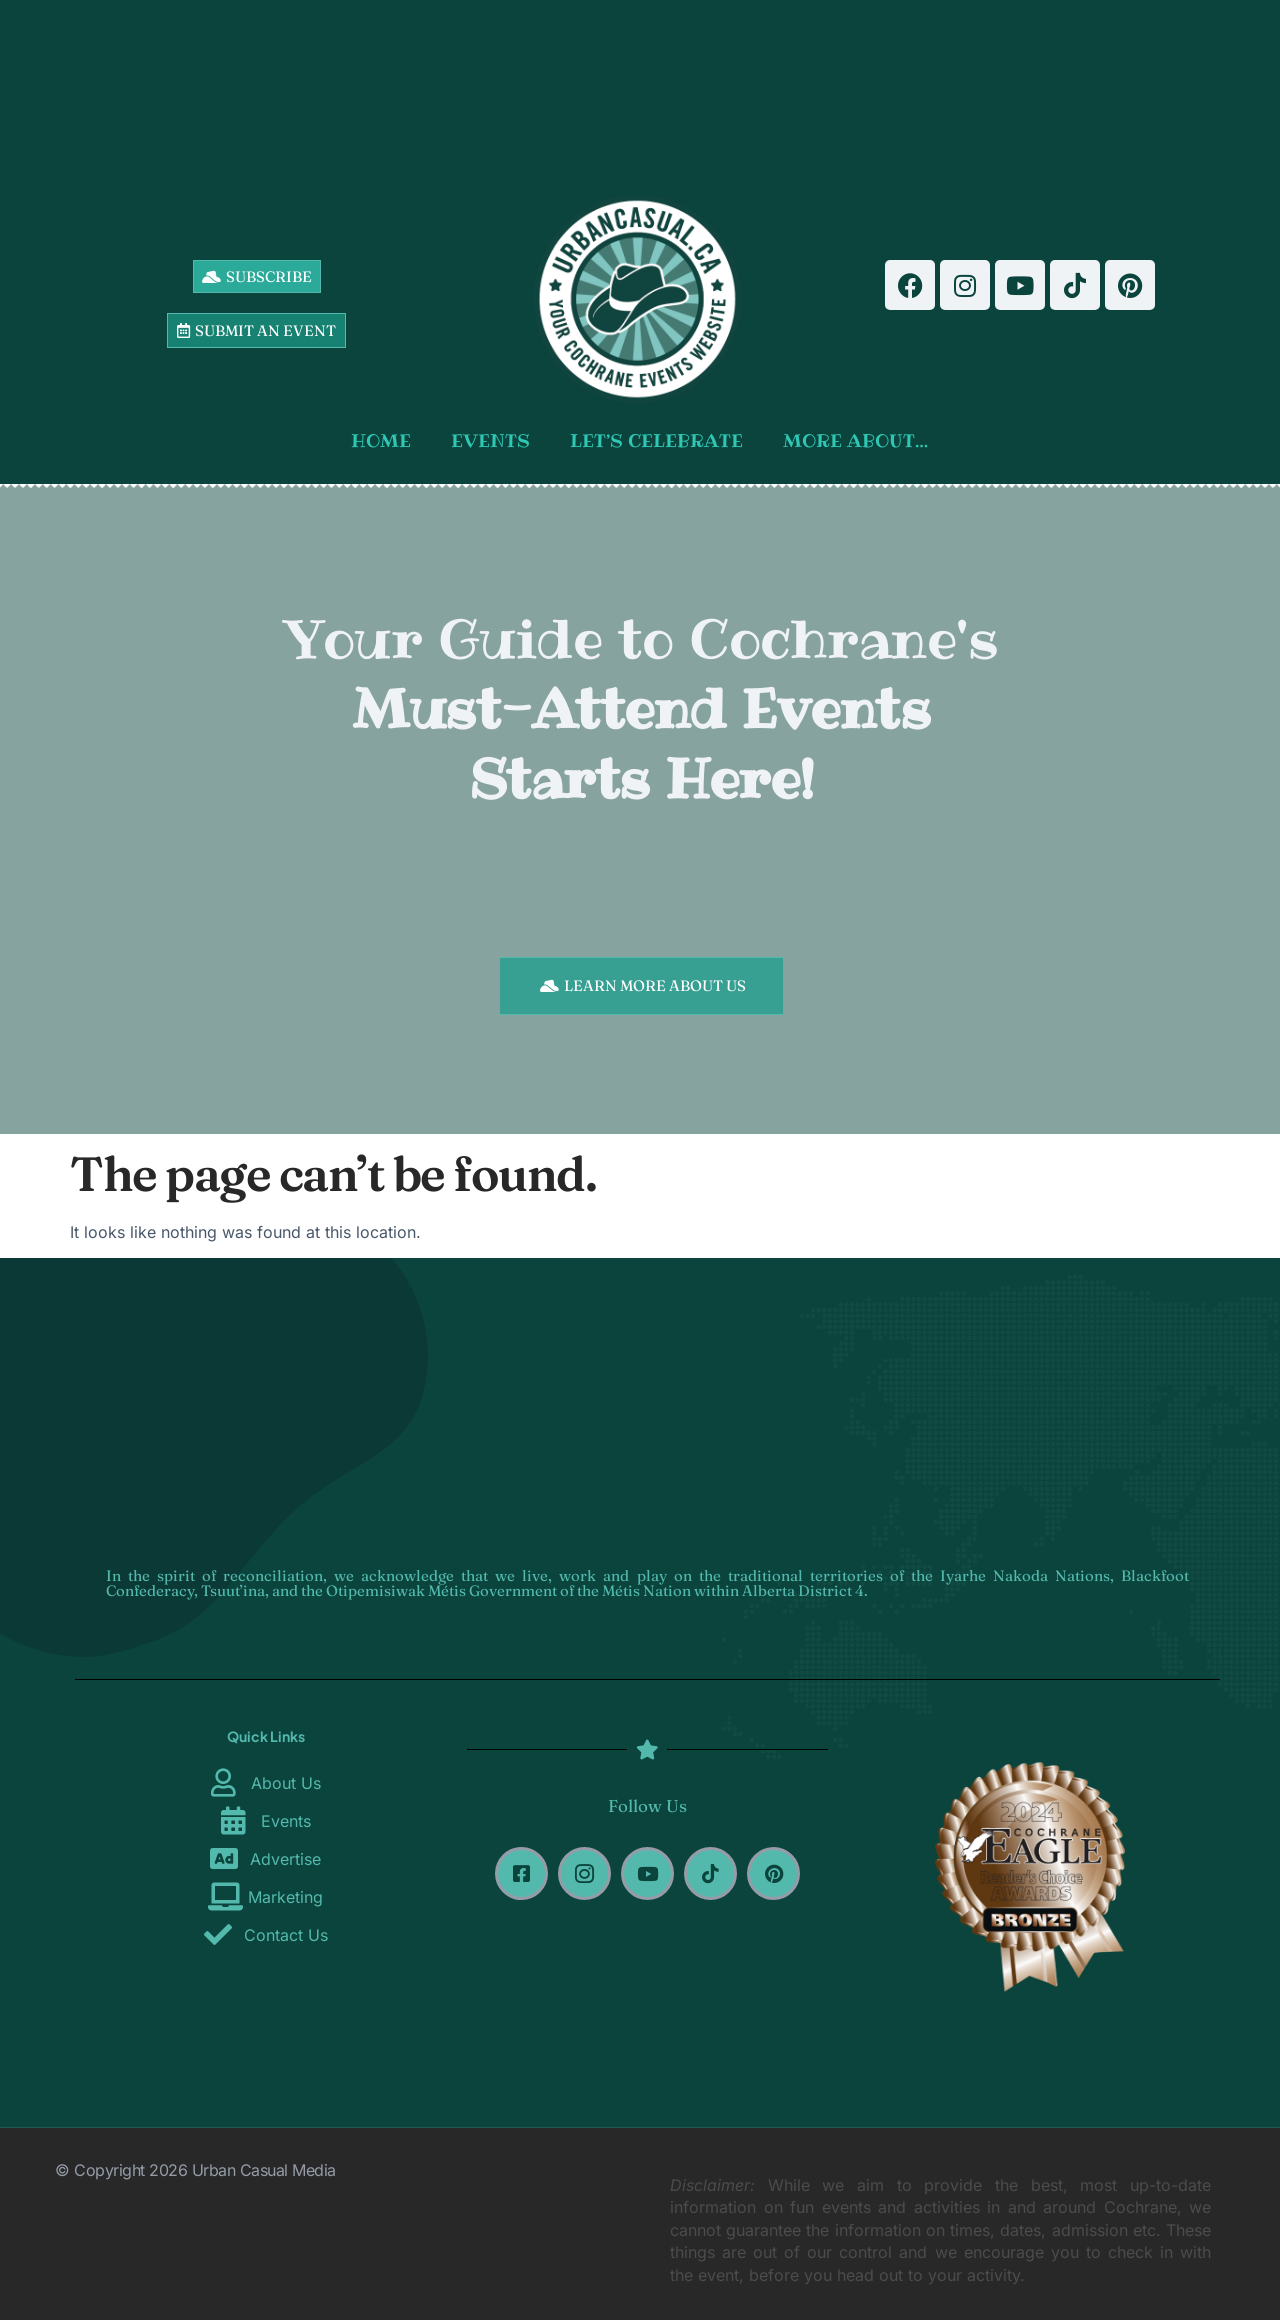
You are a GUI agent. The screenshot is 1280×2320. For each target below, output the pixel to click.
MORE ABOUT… (855, 440)
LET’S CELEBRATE (656, 440)
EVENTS (490, 440)
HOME (381, 440)
